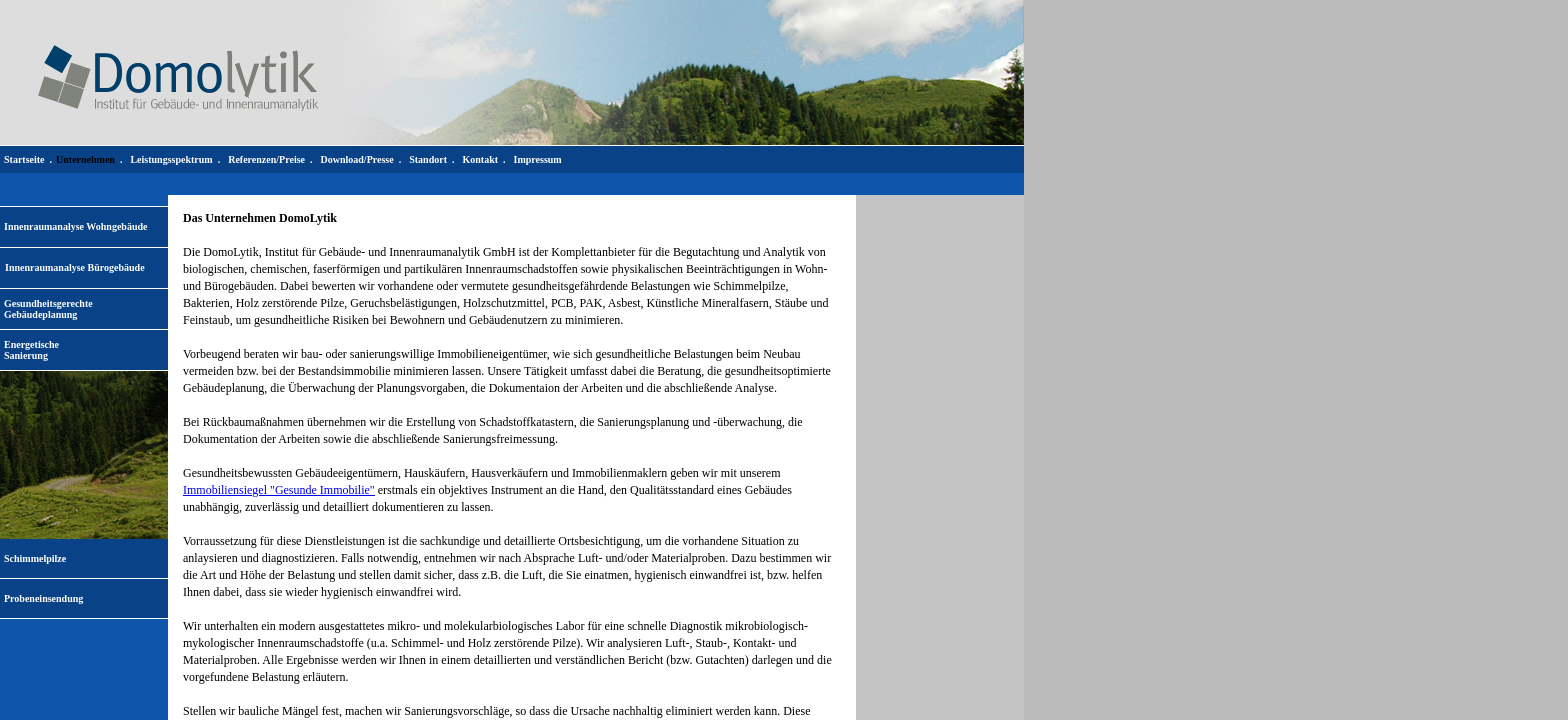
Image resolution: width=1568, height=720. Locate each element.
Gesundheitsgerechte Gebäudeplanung (48, 309)
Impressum (538, 159)
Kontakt (480, 159)
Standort (428, 159)
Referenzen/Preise (266, 159)
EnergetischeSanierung (31, 350)
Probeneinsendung (43, 598)
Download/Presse (357, 159)
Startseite (24, 159)
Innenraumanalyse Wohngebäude (75, 226)
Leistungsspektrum (171, 159)
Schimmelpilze (35, 558)
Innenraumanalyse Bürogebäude (75, 267)
